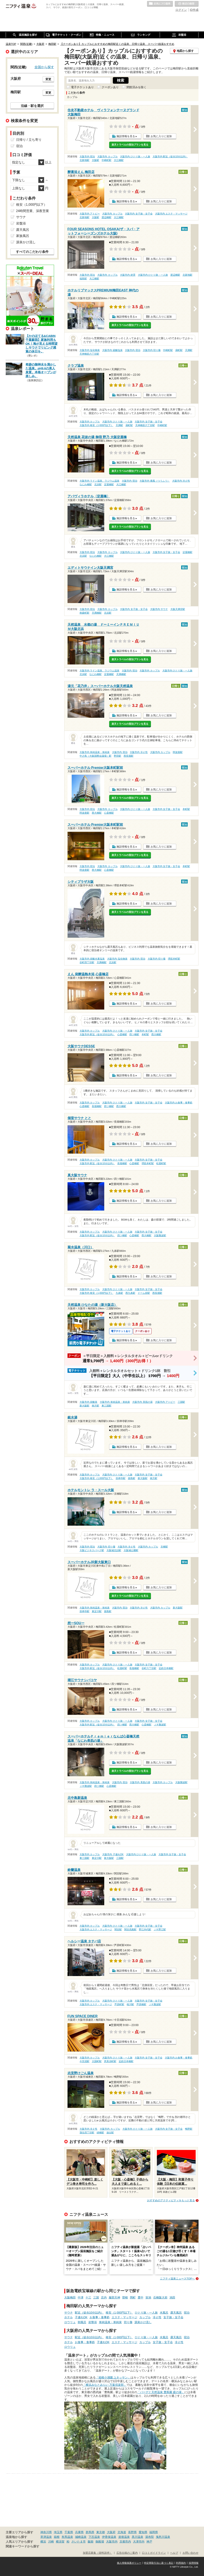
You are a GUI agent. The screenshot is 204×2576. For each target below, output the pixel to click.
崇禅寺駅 (120, 1478)
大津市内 (138, 2541)
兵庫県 (79, 2532)
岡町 (133, 2297)
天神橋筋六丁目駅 (89, 353)
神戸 (149, 2541)
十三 (88, 2297)
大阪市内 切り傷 (152, 350)
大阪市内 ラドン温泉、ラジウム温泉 (99, 480)
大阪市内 (112, 2541)
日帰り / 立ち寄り (29, 139)
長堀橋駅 (97, 1106)
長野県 (132, 2532)
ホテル (68, 2317)
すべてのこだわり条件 (32, 251)
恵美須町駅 (110, 2061)
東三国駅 (106, 1405)
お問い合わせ (190, 2553)
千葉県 (68, 2532)
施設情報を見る (125, 136)
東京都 (100, 2532)
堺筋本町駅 (174, 958)
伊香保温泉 (109, 2536)
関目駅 (118, 1929)
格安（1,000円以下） (119, 2312)
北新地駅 (84, 160)
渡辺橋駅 (106, 217)
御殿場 (99, 2541)
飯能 (90, 2541)
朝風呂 (82, 2322)
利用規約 (181, 2563)
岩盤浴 (92, 2322)
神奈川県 (46, 2532)
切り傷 (128, 2322)
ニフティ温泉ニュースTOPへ (177, 2278)
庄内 (104, 2297)
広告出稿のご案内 (127, 2553)
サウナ (68, 2312)
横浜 (43, 2541)
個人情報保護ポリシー (129, 2563)
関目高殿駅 (130, 1929)
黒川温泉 (137, 2536)
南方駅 (95, 1405)
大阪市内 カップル (107, 156)
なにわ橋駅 (86, 484)
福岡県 (153, 2532)
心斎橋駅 (109, 812)
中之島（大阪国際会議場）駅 (95, 755)
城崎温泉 (80, 2536)
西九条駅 (130, 1293)
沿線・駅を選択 (32, 106)
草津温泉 (46, 2536)
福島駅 (83, 278)
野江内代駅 (145, 1929)
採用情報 (193, 2563)
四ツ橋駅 (134, 1034)
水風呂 (164, 2312)
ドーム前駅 (144, 1293)
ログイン (181, 9)
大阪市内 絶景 (127, 274)
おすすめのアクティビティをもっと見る (171, 2200)
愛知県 (143, 2532)
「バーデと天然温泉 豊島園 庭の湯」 (160, 2392)
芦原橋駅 (141, 2004)
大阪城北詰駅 (113, 1550)
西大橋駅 (97, 812)
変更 (48, 79)
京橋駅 (164, 1546)
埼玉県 (58, 2532)
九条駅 (119, 1293)
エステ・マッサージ (124, 2317)
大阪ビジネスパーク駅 (92, 1550)
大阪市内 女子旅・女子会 (138, 213)
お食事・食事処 (100, 2317)
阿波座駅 (178, 752)
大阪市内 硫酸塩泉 (112, 350)
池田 (172, 2297)
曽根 (125, 2297)
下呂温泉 (94, 2536)
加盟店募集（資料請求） (97, 2553)
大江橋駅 (119, 160)
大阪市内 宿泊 (87, 156)
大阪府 (111, 2532)
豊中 (140, 2297)
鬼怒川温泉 (163, 2536)
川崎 (51, 2541)
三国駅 (181, 1402)
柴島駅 (131, 1478)
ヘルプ (174, 2553)
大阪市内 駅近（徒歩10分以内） (170, 156)
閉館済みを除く (136, 87)
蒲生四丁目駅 (87, 2132)
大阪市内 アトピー (90, 213)
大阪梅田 (70, 2297)
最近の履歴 (186, 4)
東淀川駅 (97, 1611)
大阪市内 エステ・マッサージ (171, 213)
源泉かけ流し (143, 2322)
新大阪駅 (84, 1405)
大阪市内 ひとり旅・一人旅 (135, 156)
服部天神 (114, 2297)
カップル (145, 2317)
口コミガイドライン (154, 2553)
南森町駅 (84, 612)
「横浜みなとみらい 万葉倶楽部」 (104, 2384)
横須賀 (60, 2541)
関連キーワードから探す (22, 2546)
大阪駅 (95, 160)
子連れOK (81, 2317)
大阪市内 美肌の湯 (142, 1402)
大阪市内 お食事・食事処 (178, 1102)
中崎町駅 (106, 160)
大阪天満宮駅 (177, 609)
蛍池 (148, 2297)
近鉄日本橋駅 (166, 1668)
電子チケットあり (82, 87)
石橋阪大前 (160, 2297)
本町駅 (186, 809)
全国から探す (44, 67)
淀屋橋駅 (109, 484)
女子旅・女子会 (173, 2317)
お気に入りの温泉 (160, 4)
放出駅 (110, 2132)
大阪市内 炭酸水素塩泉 (92, 958)
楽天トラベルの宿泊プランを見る (130, 144)
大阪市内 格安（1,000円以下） (96, 425)
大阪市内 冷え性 (181, 480)
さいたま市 (78, 2541)
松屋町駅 (161, 1163)
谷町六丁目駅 (149, 1668)
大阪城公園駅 (131, 1550)
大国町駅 (97, 2061)
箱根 (57, 2536)
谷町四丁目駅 (87, 962)
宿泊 (187, 2312)
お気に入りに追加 (161, 136)
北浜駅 (98, 484)
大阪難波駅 (160, 1235)
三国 (96, 2297)
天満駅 (188, 350)
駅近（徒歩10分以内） (89, 2312)
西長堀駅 (128, 755)
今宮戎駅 (84, 2061)
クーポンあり (110, 87)
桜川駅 (130, 2004)
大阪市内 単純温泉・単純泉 (95, 752)
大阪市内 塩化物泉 (90, 350)
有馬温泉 (67, 2536)
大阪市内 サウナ (159, 609)
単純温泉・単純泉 (110, 2322)
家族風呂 (22, 236)
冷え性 (157, 2317)
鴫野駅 (188, 2128)
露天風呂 (176, 2312)
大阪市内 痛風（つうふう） (155, 480)
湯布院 (149, 2536)
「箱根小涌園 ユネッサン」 (113, 2377)
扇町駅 (179, 350)
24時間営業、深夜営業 (32, 211)
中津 (80, 2297)
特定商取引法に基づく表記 (158, 2563)
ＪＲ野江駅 (160, 1929)
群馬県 (90, 2532)
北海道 (122, 2532)
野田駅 (117, 755)
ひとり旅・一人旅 (146, 2312)
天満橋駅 (97, 612)
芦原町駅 (119, 2004)
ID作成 (194, 9)
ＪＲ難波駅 (160, 1724)
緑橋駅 (100, 2132)
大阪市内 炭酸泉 (88, 1402)
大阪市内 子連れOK (112, 1854)
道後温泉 (124, 2536)
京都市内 (125, 2541)
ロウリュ (70, 2322)
